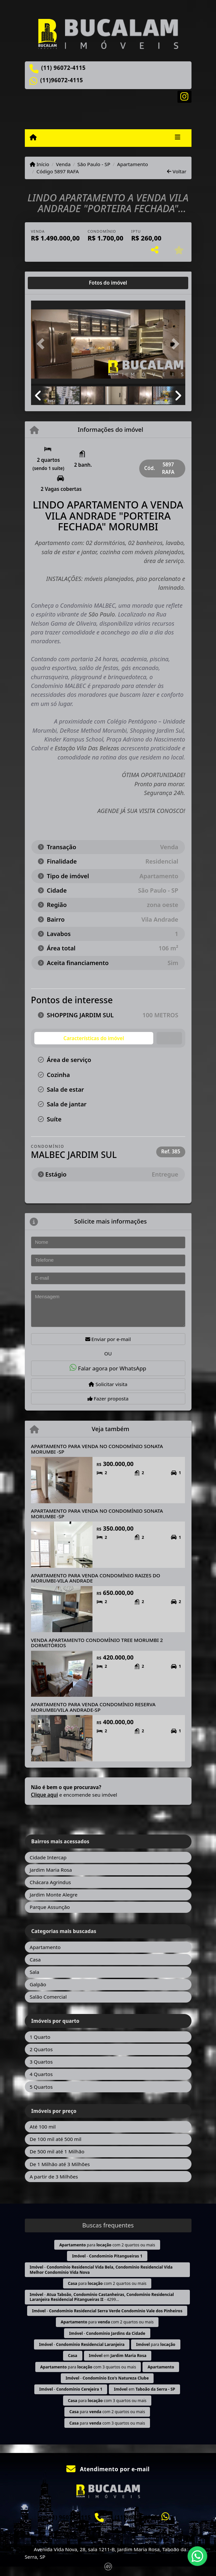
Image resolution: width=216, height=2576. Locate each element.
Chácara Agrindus (50, 1882)
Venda (63, 164)
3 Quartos (41, 2061)
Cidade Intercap (48, 1857)
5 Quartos (41, 2087)
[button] (42, 344)
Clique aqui (44, 1794)
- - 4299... (102, 2297)
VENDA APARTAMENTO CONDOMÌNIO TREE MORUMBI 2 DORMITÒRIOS (97, 1643)
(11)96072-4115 (61, 80)
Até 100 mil (43, 2126)
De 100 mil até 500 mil (55, 2139)
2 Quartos (41, 2049)
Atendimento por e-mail (108, 2469)
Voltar (176, 171)
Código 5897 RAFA (58, 171)
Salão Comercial (48, 1996)
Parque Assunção (50, 1907)
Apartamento (132, 164)
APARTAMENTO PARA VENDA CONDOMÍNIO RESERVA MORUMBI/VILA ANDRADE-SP (93, 1707)
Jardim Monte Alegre (53, 1894)
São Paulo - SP (93, 164)
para (155, 2344)
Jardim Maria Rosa (51, 1869)
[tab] (52, 283)
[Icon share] (184, 96)
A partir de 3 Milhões (54, 2176)
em (117, 2355)
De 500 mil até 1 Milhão (57, 2151)
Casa (35, 1959)
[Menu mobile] (33, 137)
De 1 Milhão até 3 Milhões (60, 2164)
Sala (34, 1972)
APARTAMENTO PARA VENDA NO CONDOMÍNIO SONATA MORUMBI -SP (97, 1449)
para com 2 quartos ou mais (107, 2245)
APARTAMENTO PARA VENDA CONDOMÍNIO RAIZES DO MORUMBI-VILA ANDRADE (95, 1578)
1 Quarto (40, 2037)
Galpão (38, 1984)
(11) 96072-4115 (63, 67)
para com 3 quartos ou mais (88, 2367)
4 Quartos (41, 2074)
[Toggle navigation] (177, 138)
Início (39, 164)
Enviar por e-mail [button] (108, 1339)
